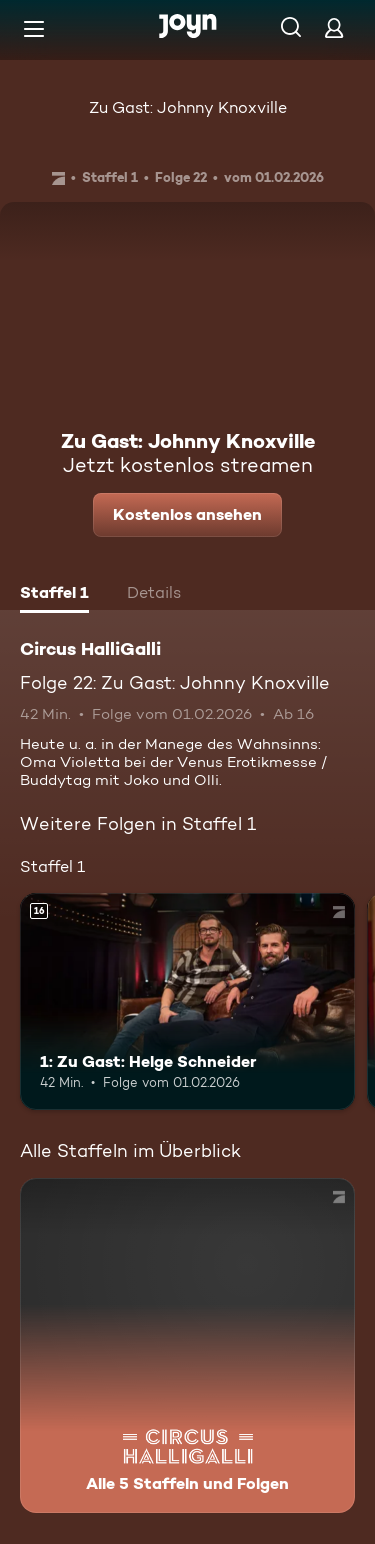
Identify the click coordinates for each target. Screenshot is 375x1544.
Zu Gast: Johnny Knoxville (188, 107)
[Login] (334, 27)
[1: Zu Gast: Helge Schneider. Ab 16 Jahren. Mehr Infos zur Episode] (187, 1002)
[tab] (54, 595)
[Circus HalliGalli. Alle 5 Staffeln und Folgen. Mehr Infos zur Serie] (187, 1345)
